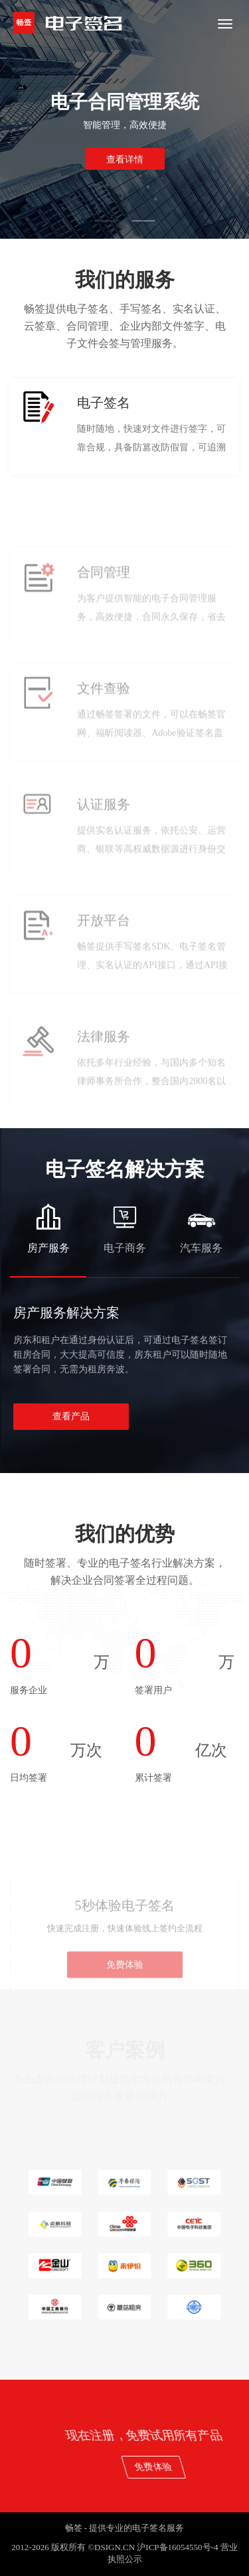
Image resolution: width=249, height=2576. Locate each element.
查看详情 (124, 159)
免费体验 (124, 1997)
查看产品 (71, 1416)
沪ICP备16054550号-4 (177, 2547)
